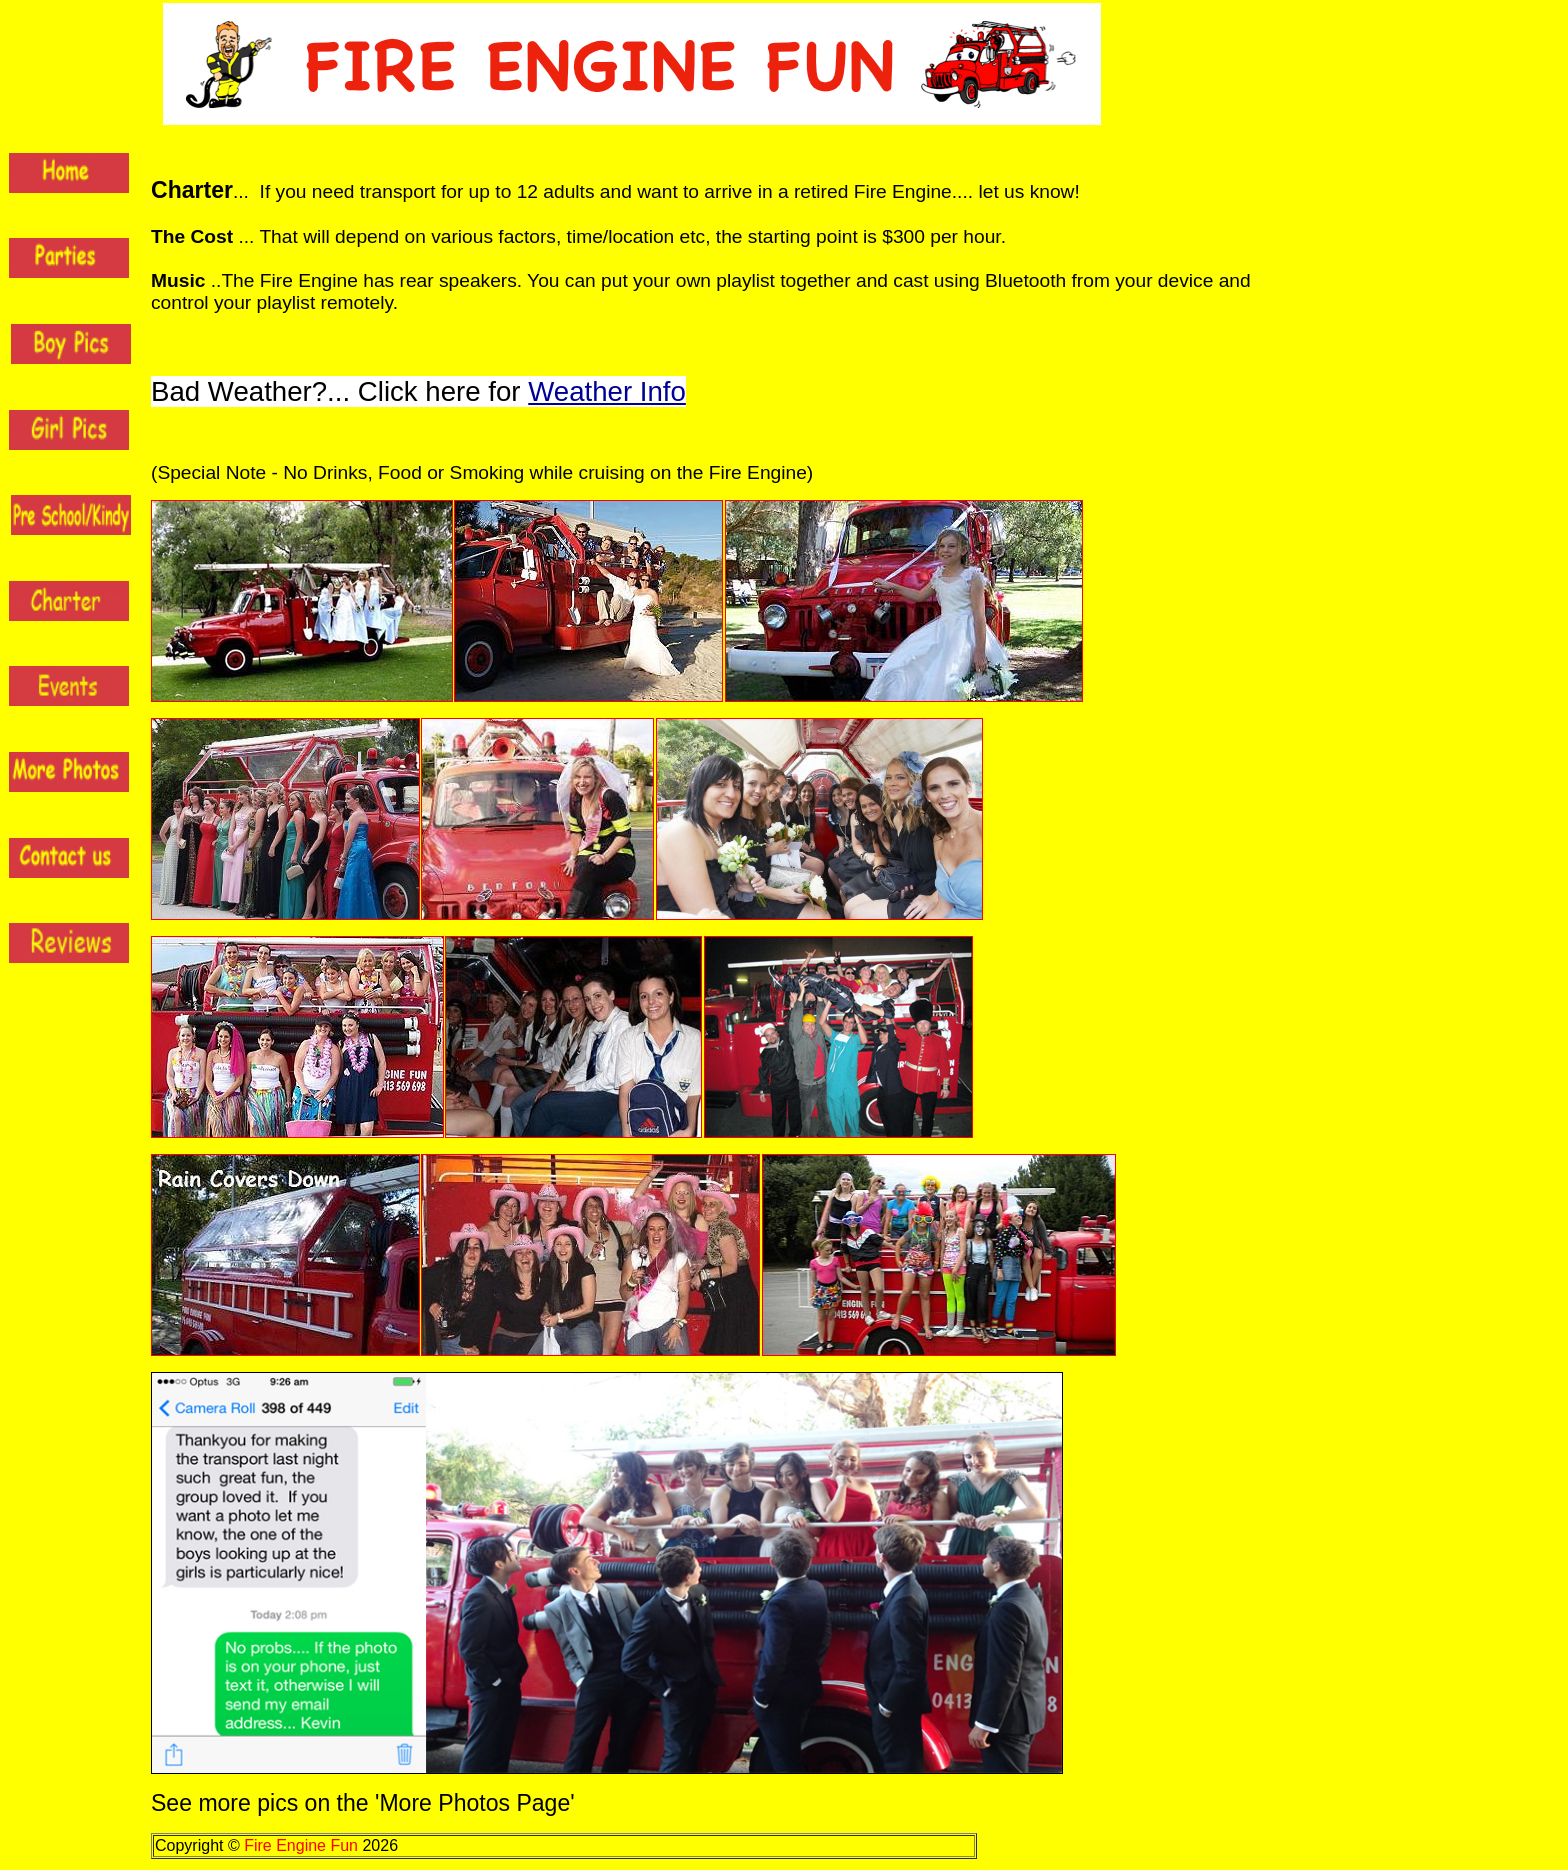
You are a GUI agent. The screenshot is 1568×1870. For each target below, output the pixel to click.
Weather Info (607, 391)
